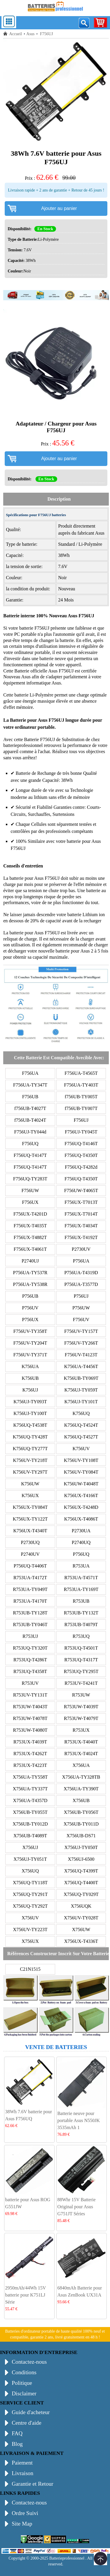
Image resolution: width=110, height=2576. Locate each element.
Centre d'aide (26, 2423)
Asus (30, 34)
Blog (17, 2444)
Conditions (24, 2372)
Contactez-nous (29, 2362)
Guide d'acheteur (31, 2412)
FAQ (17, 2433)
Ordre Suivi (25, 2513)
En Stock (45, 229)
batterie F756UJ (34, 628)
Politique (22, 2383)
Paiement (22, 2463)
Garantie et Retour (32, 2484)
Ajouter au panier (59, 208)
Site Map (22, 2524)
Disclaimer (24, 2393)
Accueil (15, 34)
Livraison (22, 2473)
